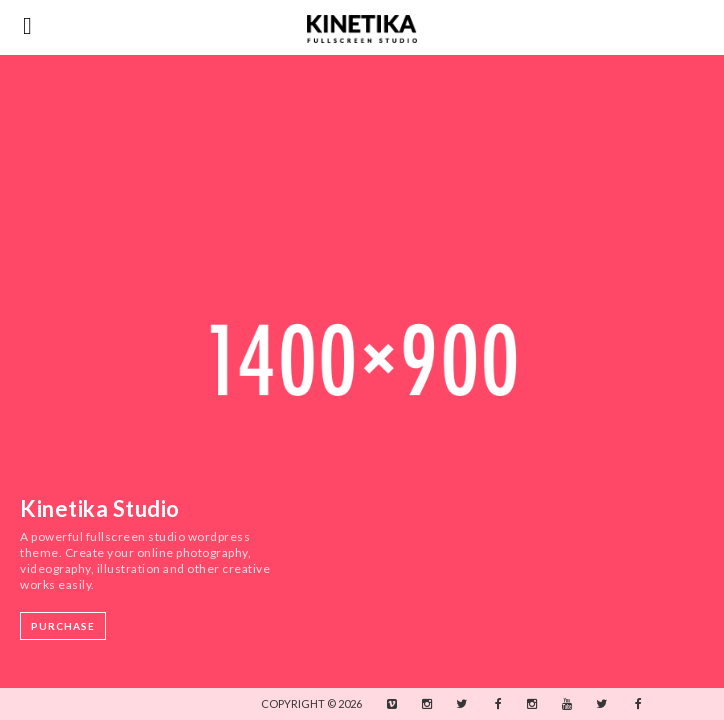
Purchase (63, 626)
